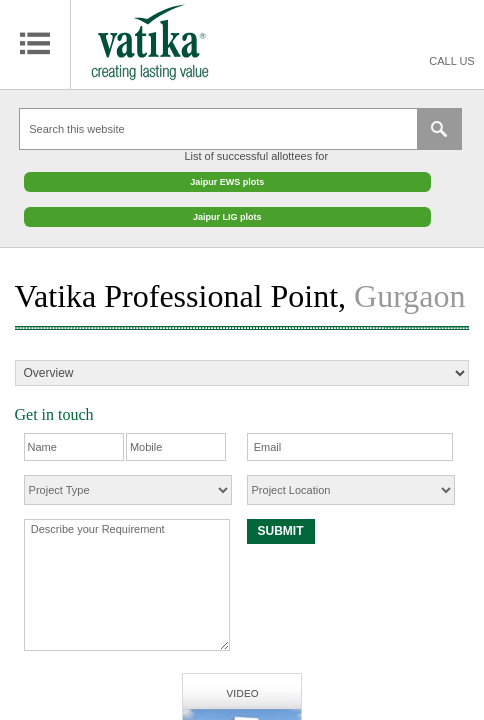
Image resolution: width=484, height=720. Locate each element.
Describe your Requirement (127, 575)
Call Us (451, 61)
